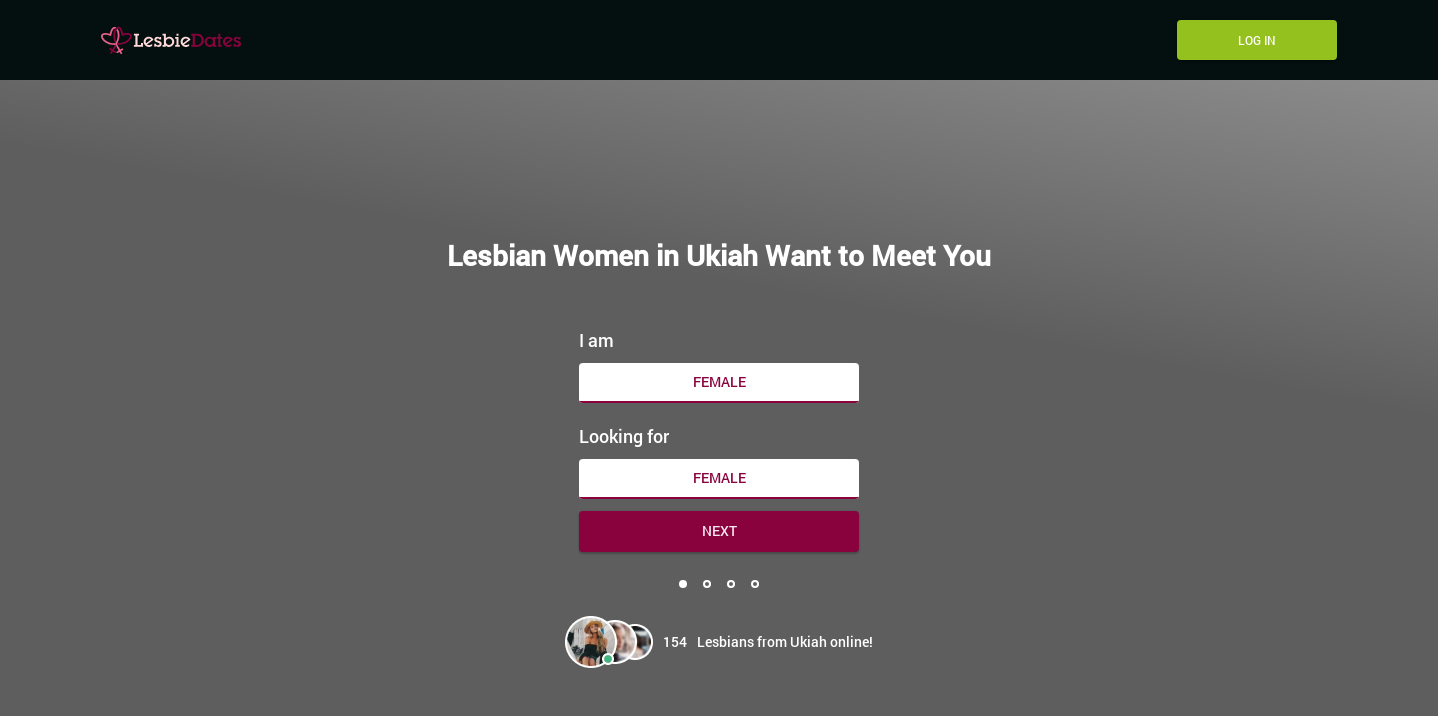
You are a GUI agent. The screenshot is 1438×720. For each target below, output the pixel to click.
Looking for (624, 436)
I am (596, 340)
